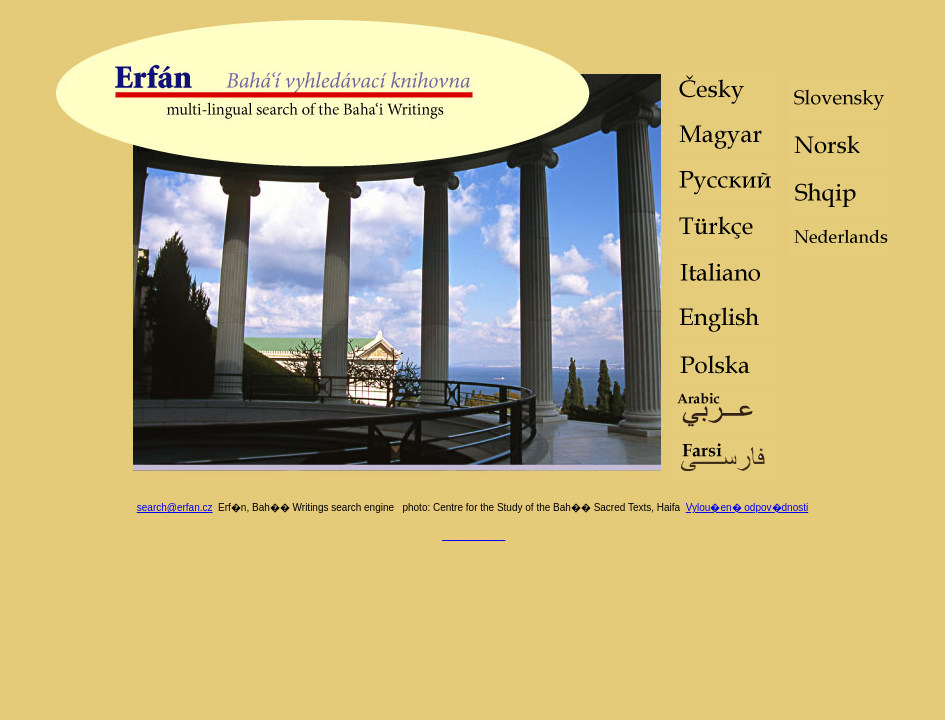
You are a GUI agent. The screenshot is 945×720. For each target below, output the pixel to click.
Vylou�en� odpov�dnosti (747, 507)
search (175, 507)
